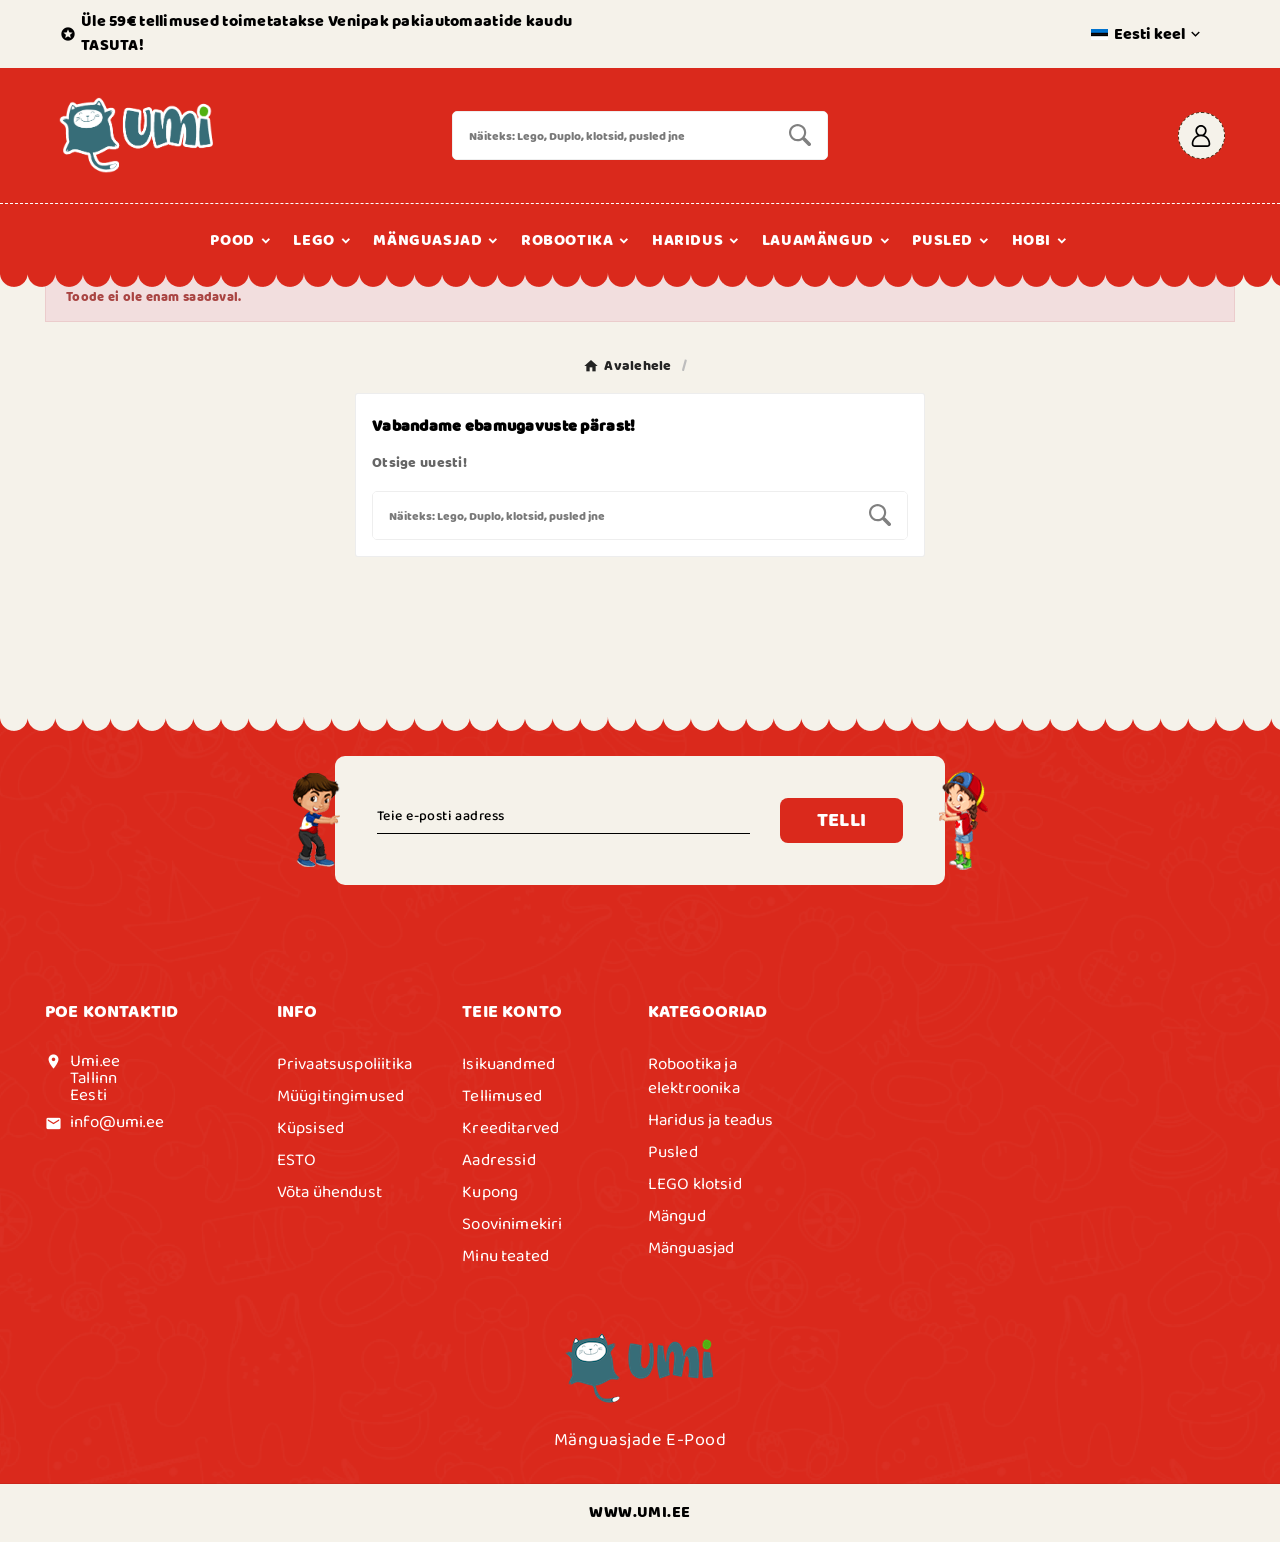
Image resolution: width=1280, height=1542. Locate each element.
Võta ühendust (329, 1192)
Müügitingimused (341, 1096)
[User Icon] (1201, 135)
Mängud (677, 1216)
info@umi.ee (117, 1122)
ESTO (297, 1160)
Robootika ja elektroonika (694, 1076)
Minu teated (505, 1256)
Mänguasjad (691, 1248)
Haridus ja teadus (711, 1120)
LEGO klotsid (695, 1184)
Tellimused (502, 1096)
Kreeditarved (510, 1128)
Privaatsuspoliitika (344, 1064)
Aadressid (499, 1160)
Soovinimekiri (512, 1224)
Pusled (673, 1152)
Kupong (490, 1192)
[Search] (613, 135)
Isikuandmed (508, 1064)
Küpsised (310, 1128)
